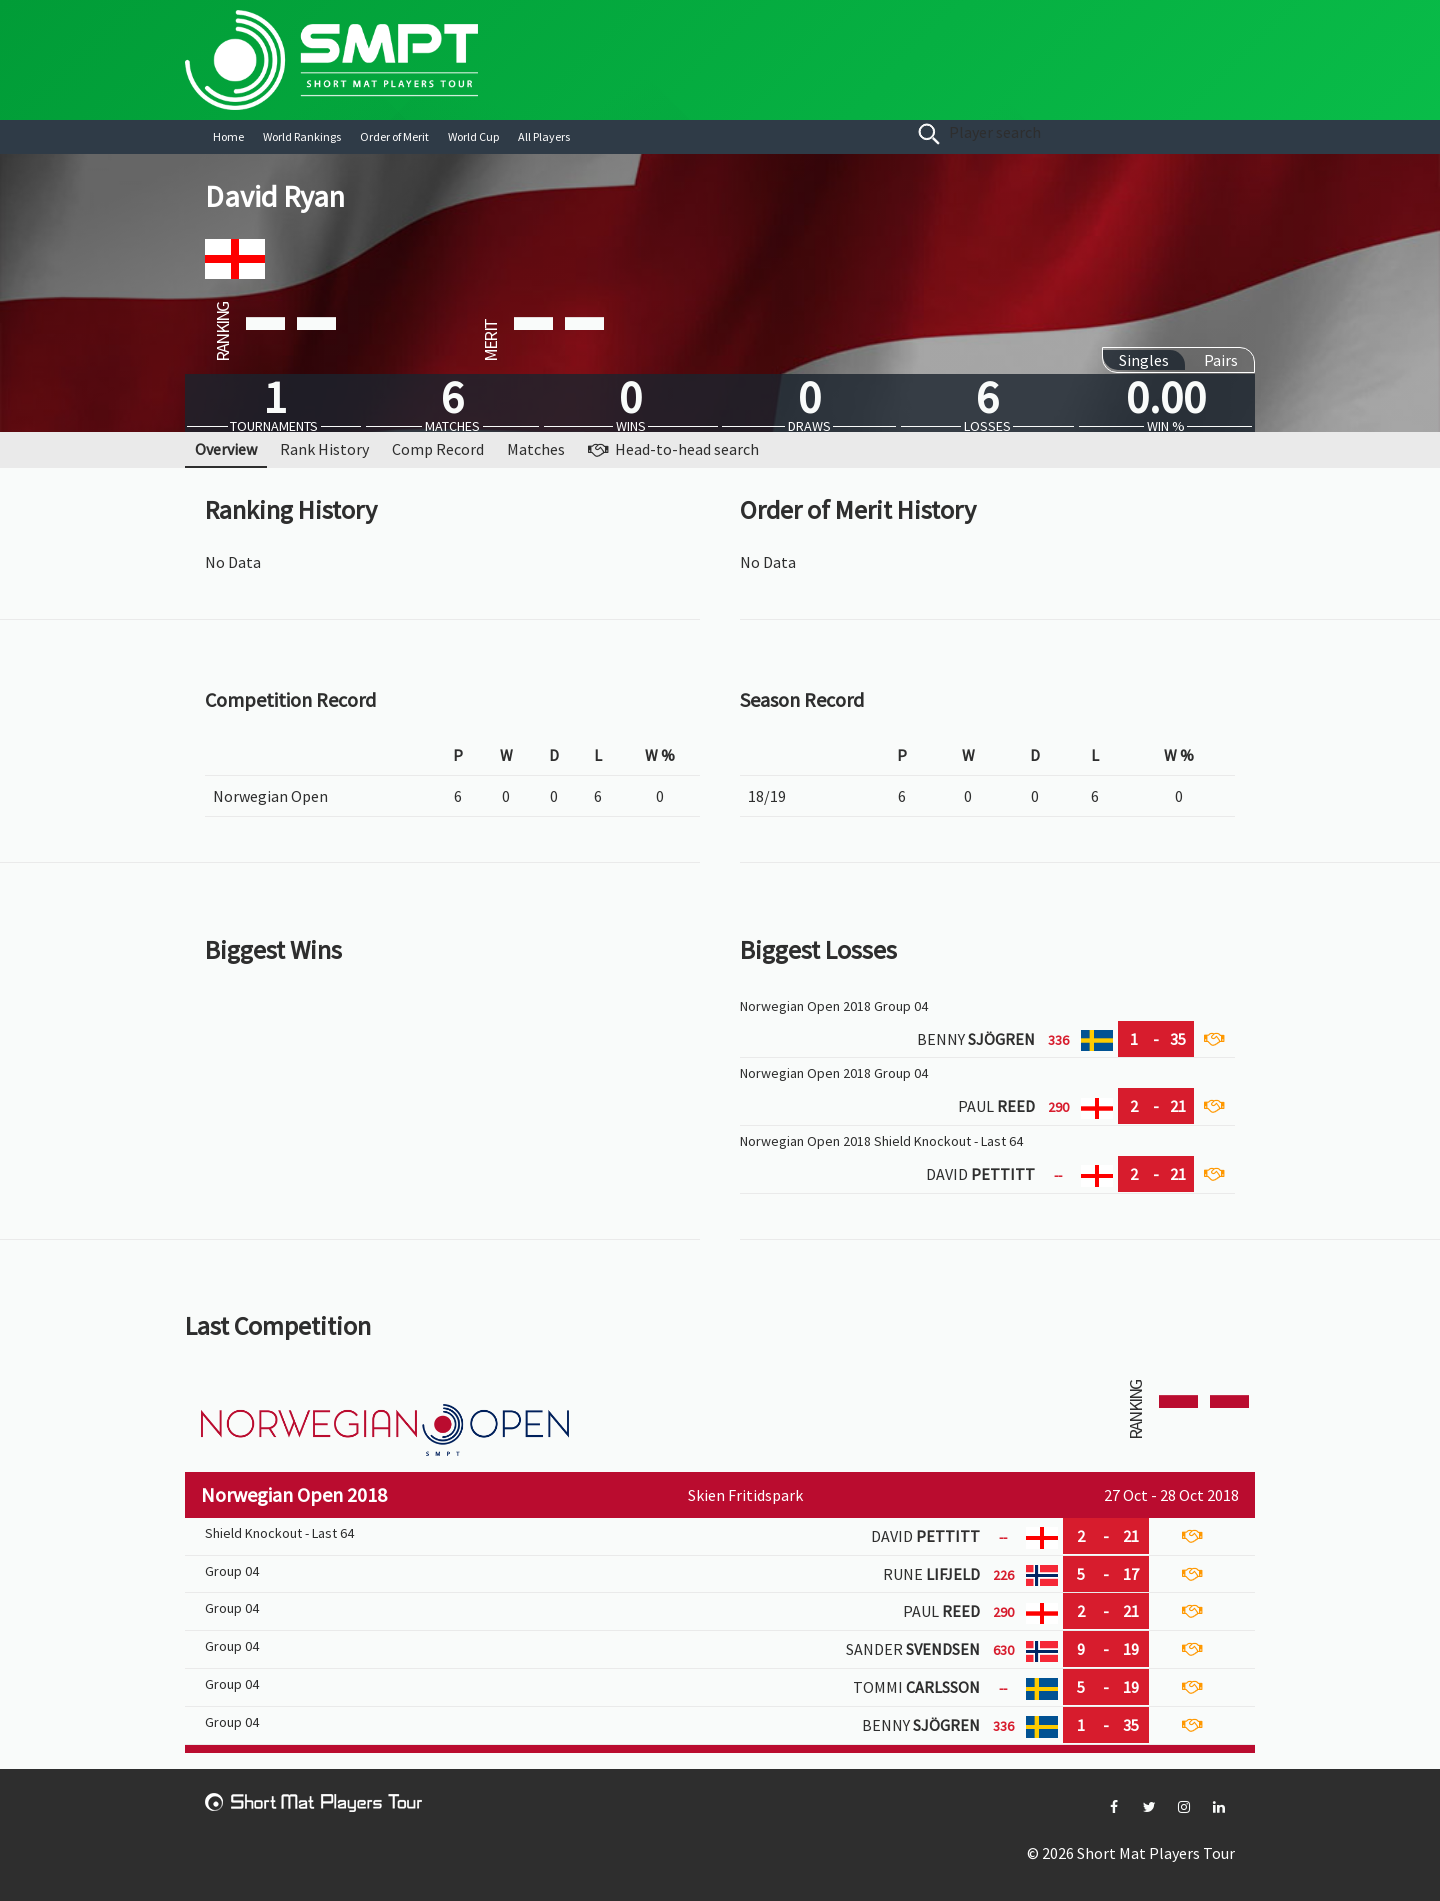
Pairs (1221, 360)
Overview (226, 449)
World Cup (473, 136)
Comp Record (438, 449)
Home (228, 136)
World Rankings (302, 136)
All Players (544, 136)
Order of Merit (394, 136)
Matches (536, 449)
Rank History (324, 449)
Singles (1144, 360)
